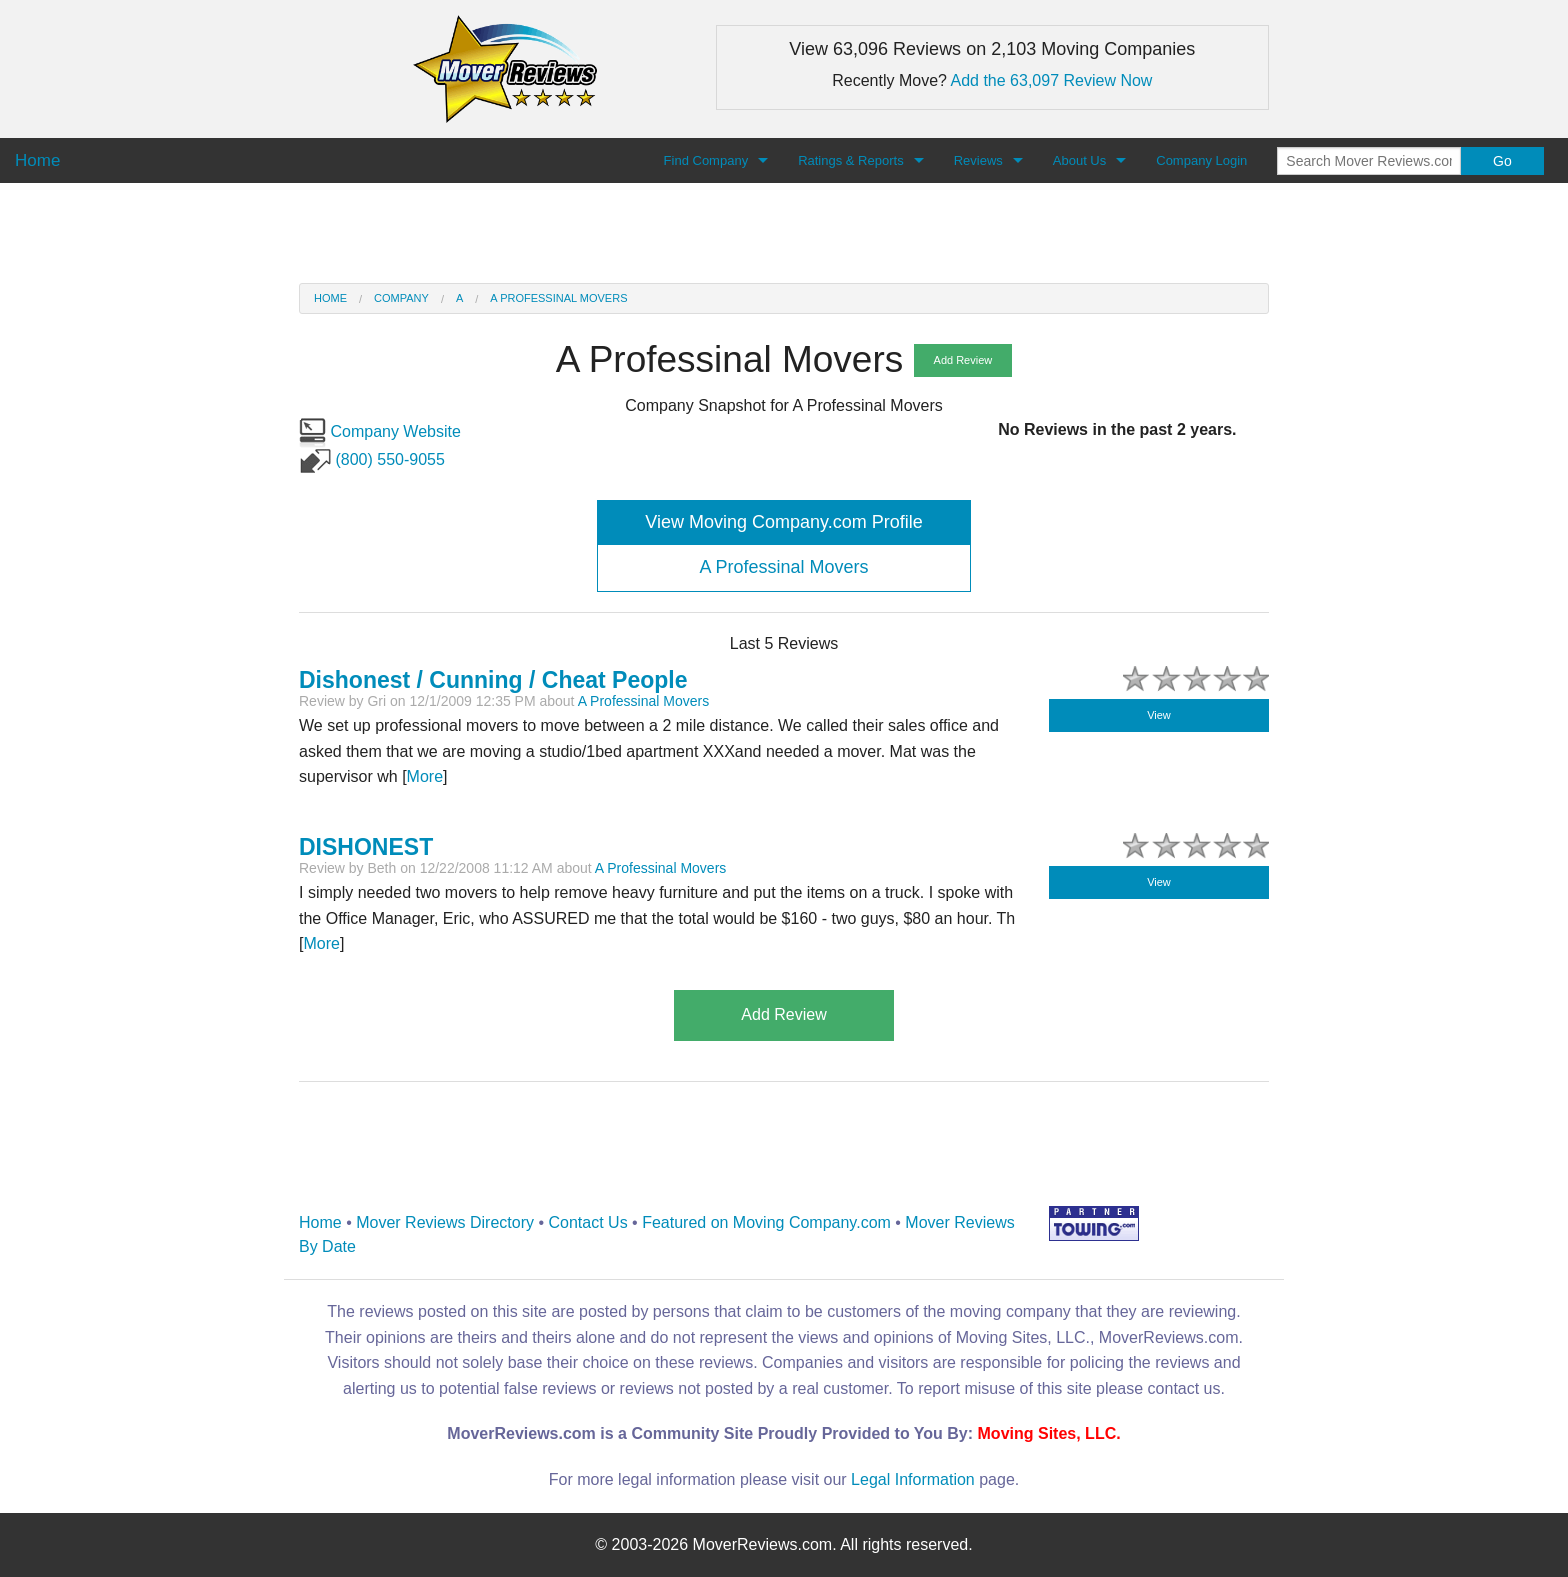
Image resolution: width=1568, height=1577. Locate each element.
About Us (1079, 160)
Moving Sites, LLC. (1049, 1433)
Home (330, 298)
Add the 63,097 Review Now (1052, 80)
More (425, 776)
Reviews (978, 160)
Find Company (706, 160)
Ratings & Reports (851, 160)
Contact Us (588, 1222)
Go (1502, 161)
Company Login (1201, 160)
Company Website (380, 431)
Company (401, 298)
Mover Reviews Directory (445, 1222)
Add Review (963, 360)
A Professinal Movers (558, 298)
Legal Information (913, 1479)
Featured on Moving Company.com (766, 1222)
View (1159, 715)
